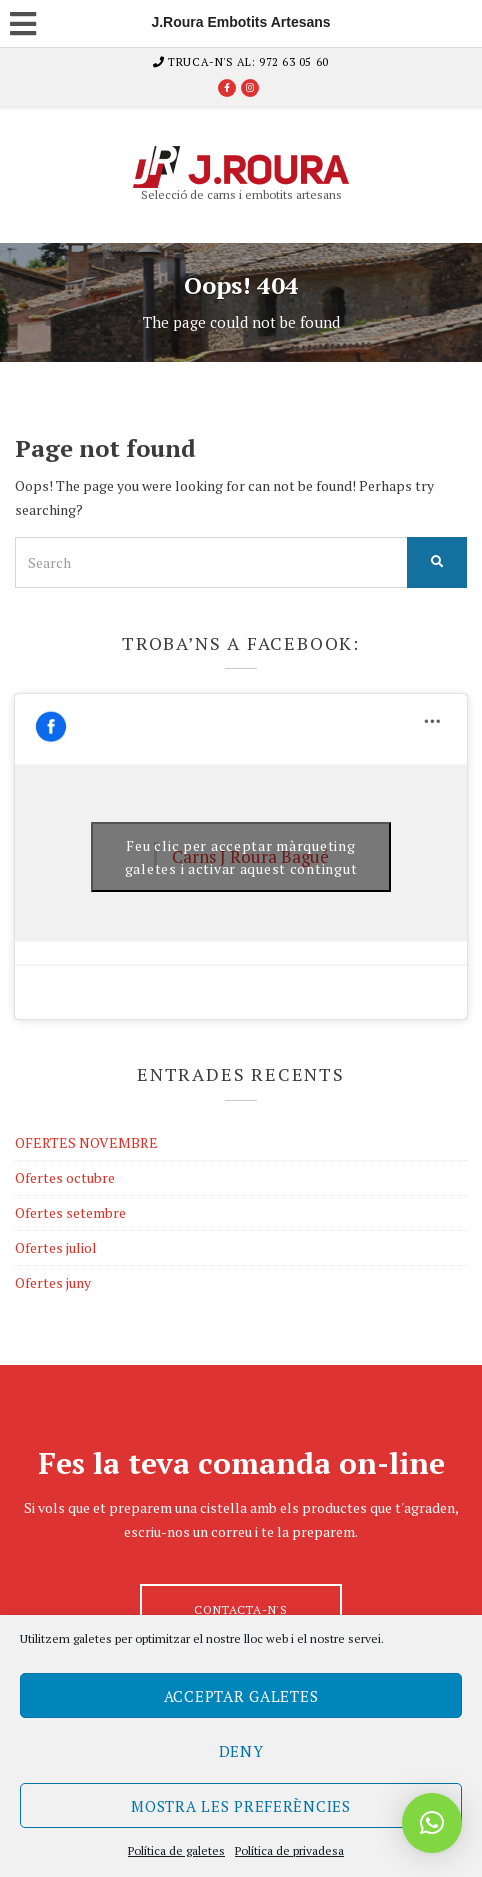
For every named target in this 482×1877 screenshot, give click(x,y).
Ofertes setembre (70, 1212)
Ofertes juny (53, 1282)
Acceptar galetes (241, 1696)
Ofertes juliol (56, 1247)
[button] (432, 1823)
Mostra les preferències (241, 1806)
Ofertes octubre (65, 1177)
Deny (241, 1751)
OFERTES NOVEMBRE (86, 1142)
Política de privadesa (289, 1850)
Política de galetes (176, 1850)
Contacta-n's (241, 1609)
